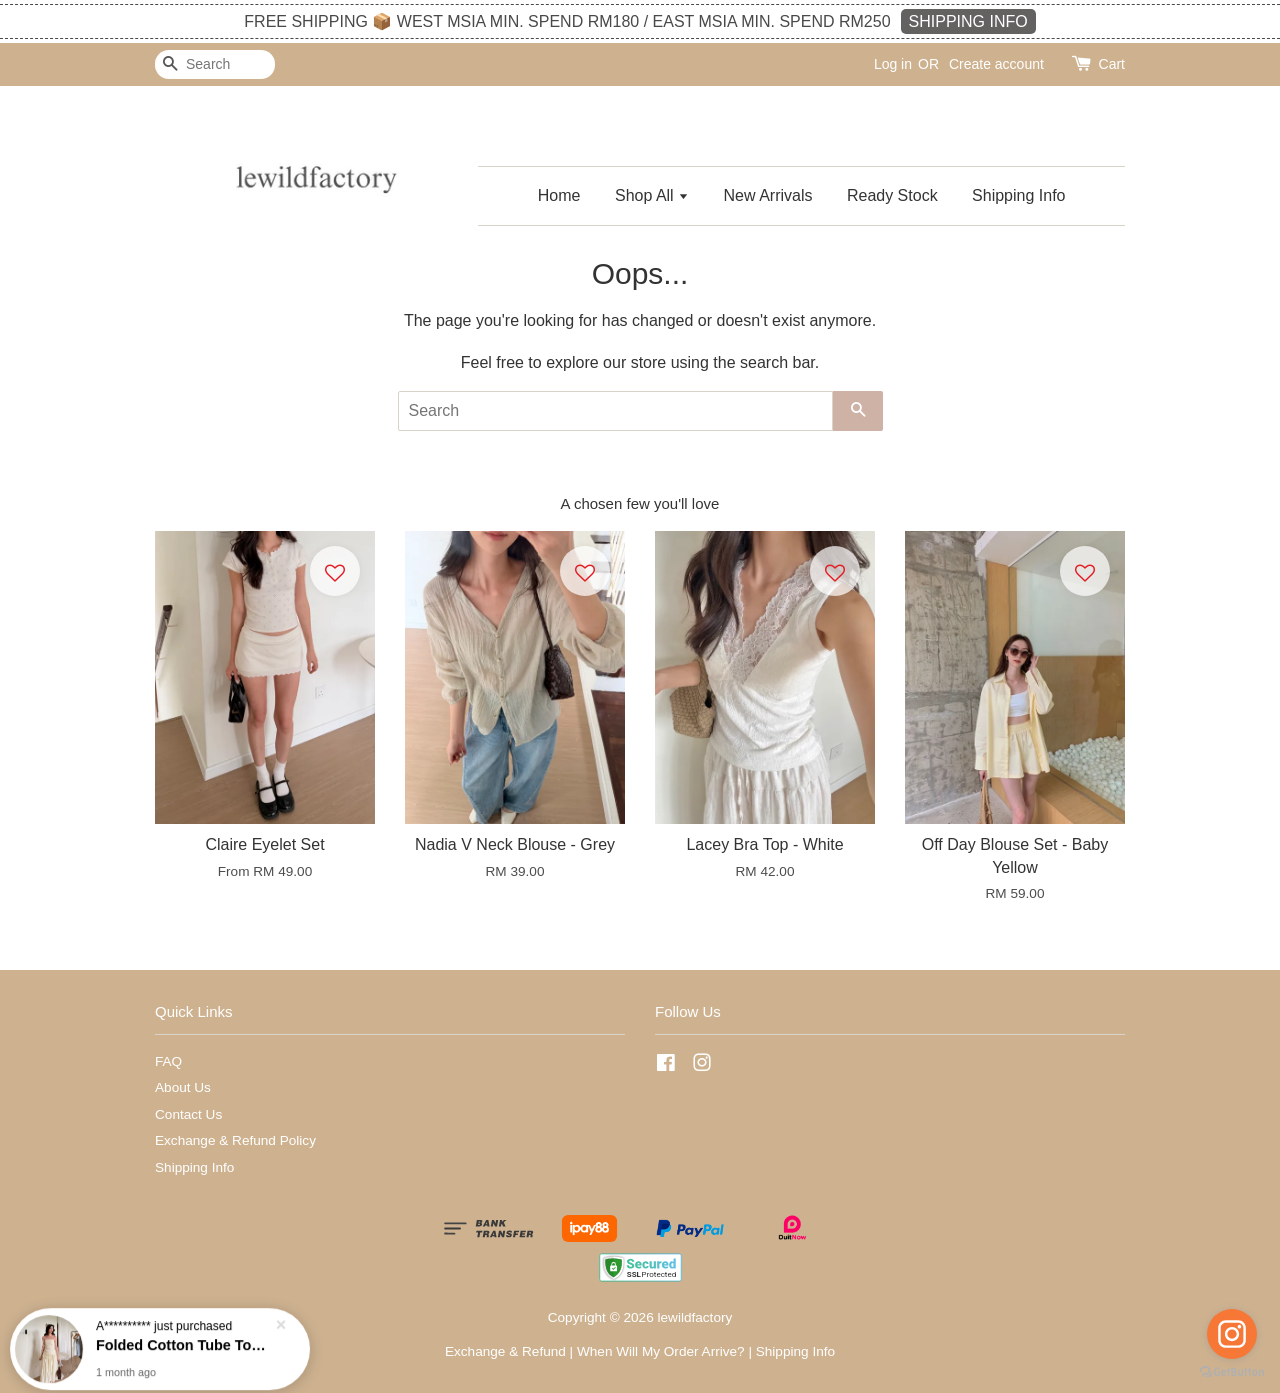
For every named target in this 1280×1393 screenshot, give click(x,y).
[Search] (215, 64)
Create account (996, 64)
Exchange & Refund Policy (235, 1140)
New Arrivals (768, 195)
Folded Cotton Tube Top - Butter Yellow (184, 1348)
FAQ (168, 1061)
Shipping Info (1018, 195)
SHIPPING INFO (968, 21)
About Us (183, 1087)
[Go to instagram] (1232, 1334)
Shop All (652, 195)
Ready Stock (892, 195)
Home (559, 195)
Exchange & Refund (505, 1351)
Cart (1112, 64)
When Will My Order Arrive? (661, 1351)
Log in (893, 64)
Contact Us (188, 1114)
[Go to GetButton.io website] (1232, 1372)
